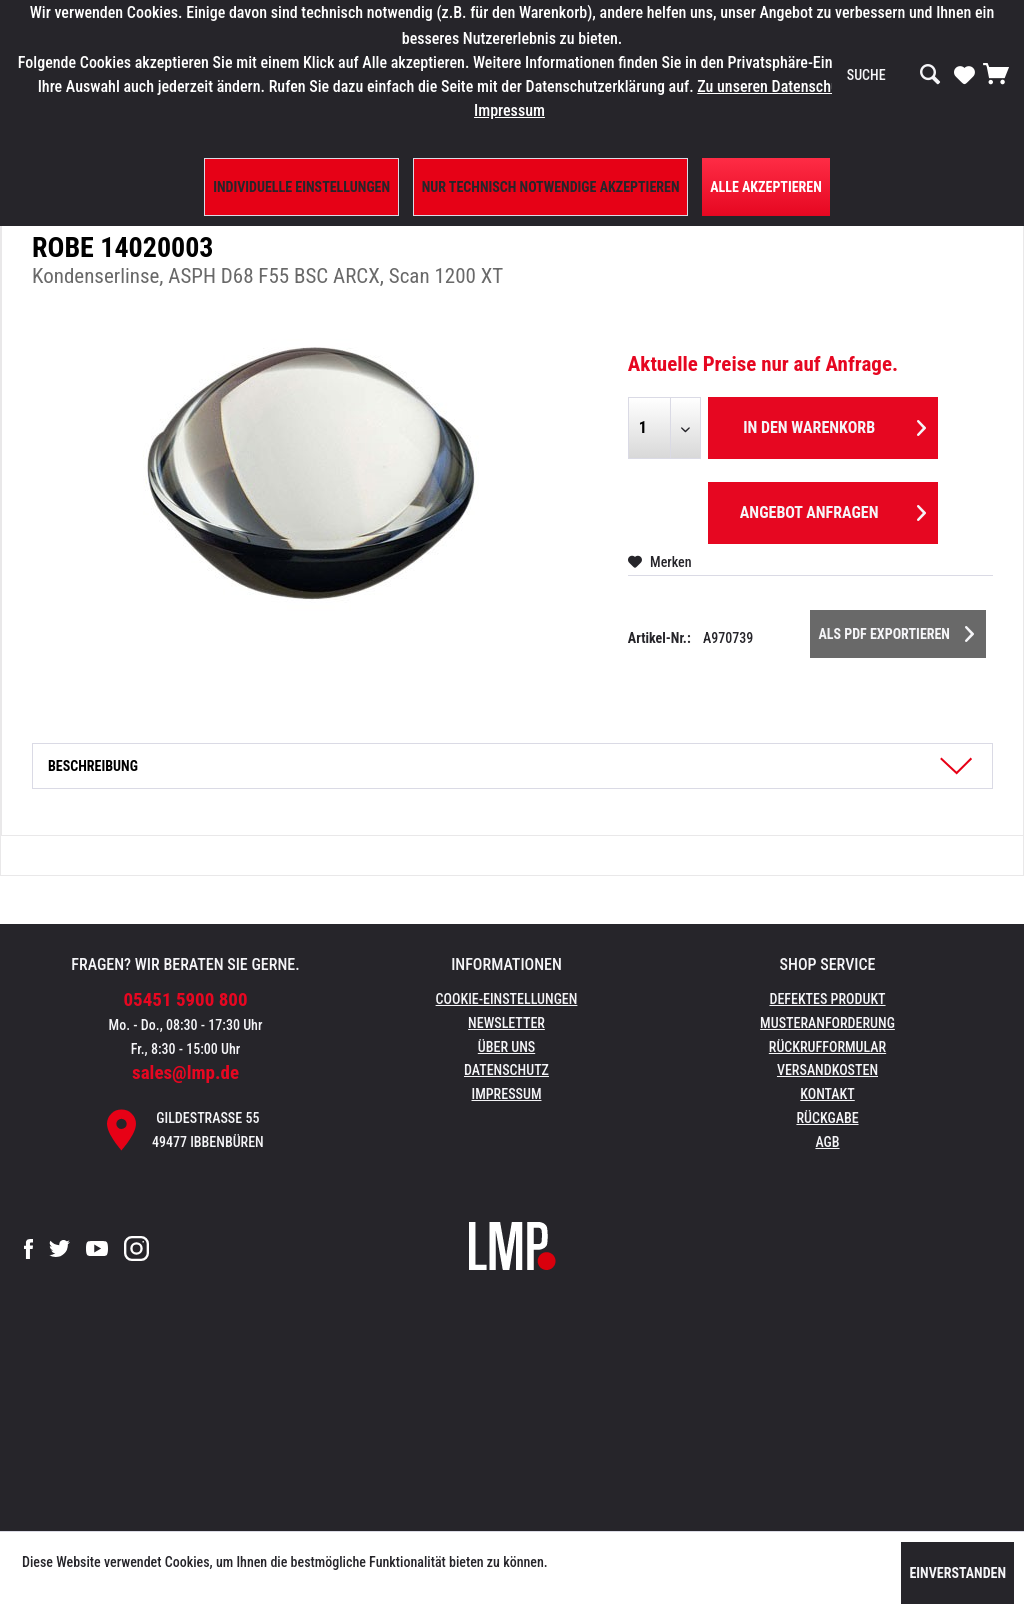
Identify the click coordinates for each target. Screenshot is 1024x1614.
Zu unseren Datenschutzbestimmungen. (823, 86)
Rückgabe (827, 1118)
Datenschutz (506, 1070)
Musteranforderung (827, 1023)
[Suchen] (930, 75)
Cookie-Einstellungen (507, 999)
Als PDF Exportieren (896, 630)
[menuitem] (894, 75)
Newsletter (506, 1023)
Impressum (507, 1094)
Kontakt (827, 1094)
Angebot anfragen (833, 509)
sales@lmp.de (185, 1072)
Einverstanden (957, 1573)
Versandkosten (827, 1070)
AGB (827, 1142)
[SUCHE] (894, 75)
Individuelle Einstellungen (301, 187)
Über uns (506, 1047)
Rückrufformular (827, 1047)
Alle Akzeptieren (766, 187)
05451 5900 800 (186, 999)
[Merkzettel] (964, 74)
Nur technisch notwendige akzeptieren (551, 187)
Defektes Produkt (827, 999)
